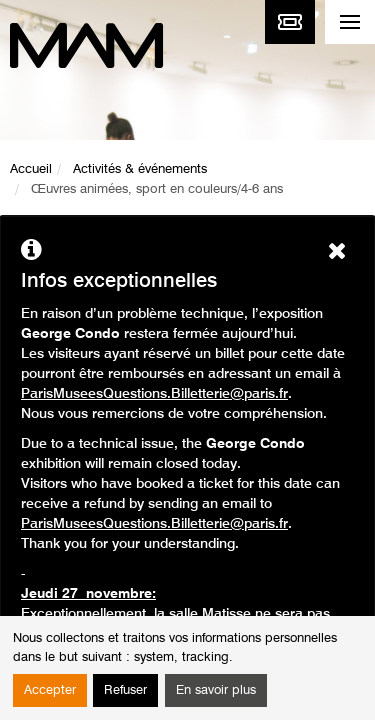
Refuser (125, 690)
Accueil (31, 169)
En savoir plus (216, 690)
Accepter (50, 690)
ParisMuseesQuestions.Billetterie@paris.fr (154, 394)
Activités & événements (140, 169)
